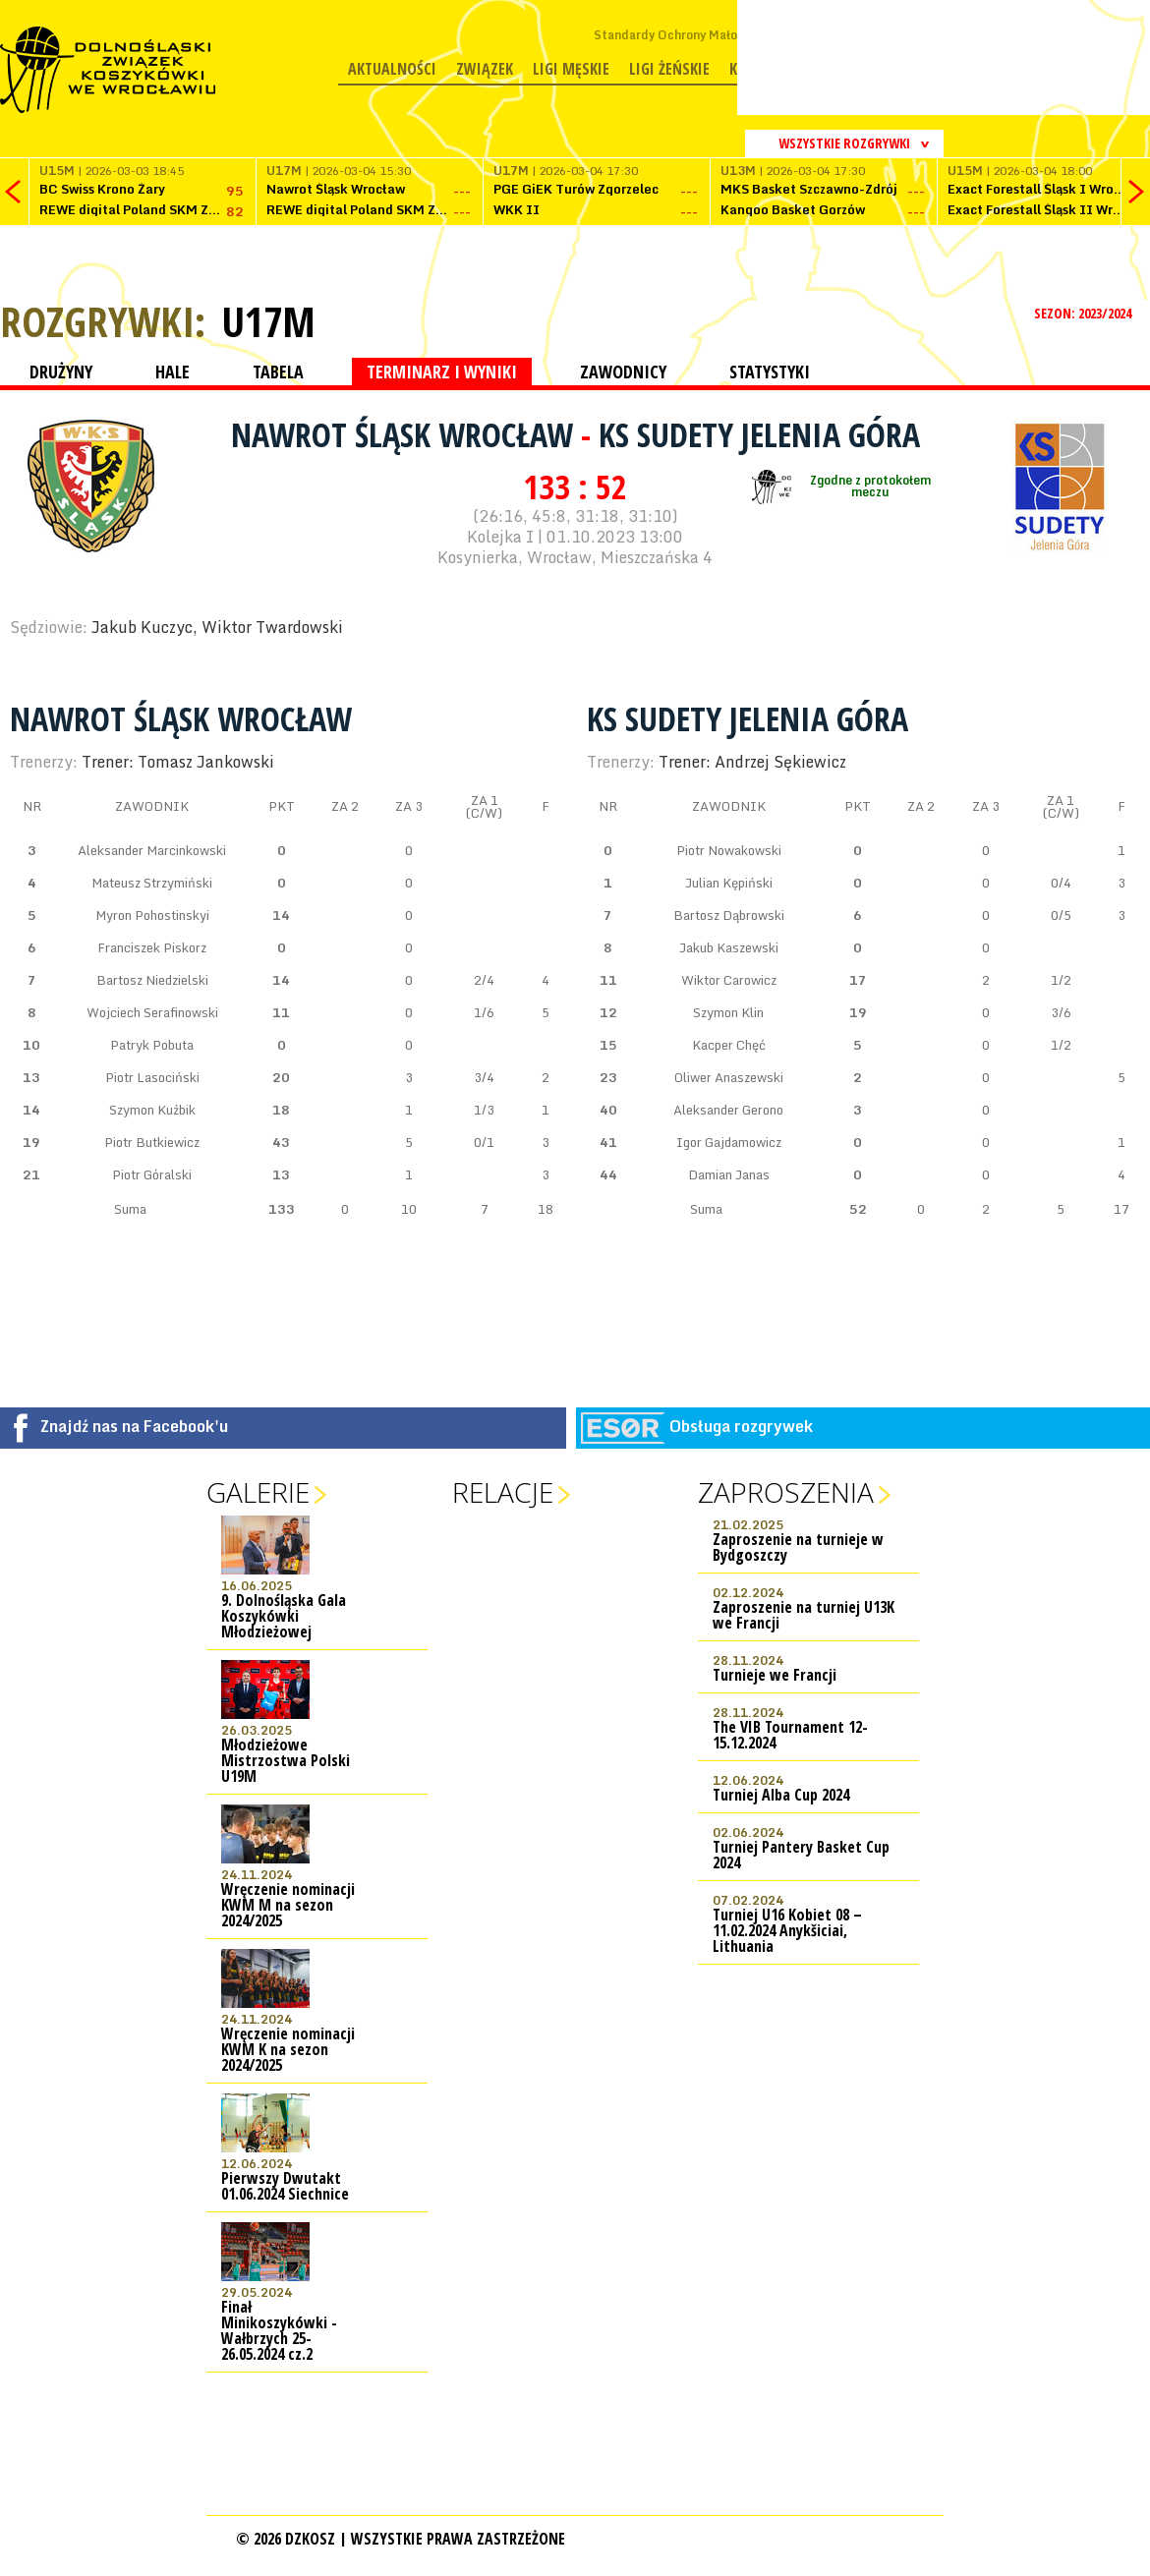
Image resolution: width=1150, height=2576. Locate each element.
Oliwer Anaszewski (728, 1077)
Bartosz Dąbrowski (728, 915)
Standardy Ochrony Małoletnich (685, 35)
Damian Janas (729, 1174)
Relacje (502, 1492)
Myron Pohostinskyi (152, 915)
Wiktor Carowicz (728, 980)
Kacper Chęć (729, 1045)
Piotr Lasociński (152, 1077)
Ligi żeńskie (669, 69)
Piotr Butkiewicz (152, 1142)
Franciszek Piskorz (151, 947)
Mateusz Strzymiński (151, 882)
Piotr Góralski (152, 1174)
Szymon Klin (728, 1012)
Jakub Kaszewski (728, 947)
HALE (172, 371)
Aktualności (392, 69)
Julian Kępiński (729, 882)
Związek (484, 69)
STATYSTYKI (769, 371)
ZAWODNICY (623, 371)
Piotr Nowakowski (728, 850)
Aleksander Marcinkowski (152, 850)
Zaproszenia (786, 1492)
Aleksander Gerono (728, 1109)
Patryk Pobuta (152, 1045)
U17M (268, 321)
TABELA (278, 371)
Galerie (258, 1492)
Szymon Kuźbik (152, 1109)
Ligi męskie (571, 69)
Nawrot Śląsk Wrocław (406, 434)
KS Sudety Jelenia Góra (759, 434)
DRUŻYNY (60, 371)
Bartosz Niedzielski (152, 980)
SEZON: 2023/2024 (1084, 313)
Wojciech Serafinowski (152, 1012)
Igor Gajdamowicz (728, 1142)
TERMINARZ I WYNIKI (442, 371)
